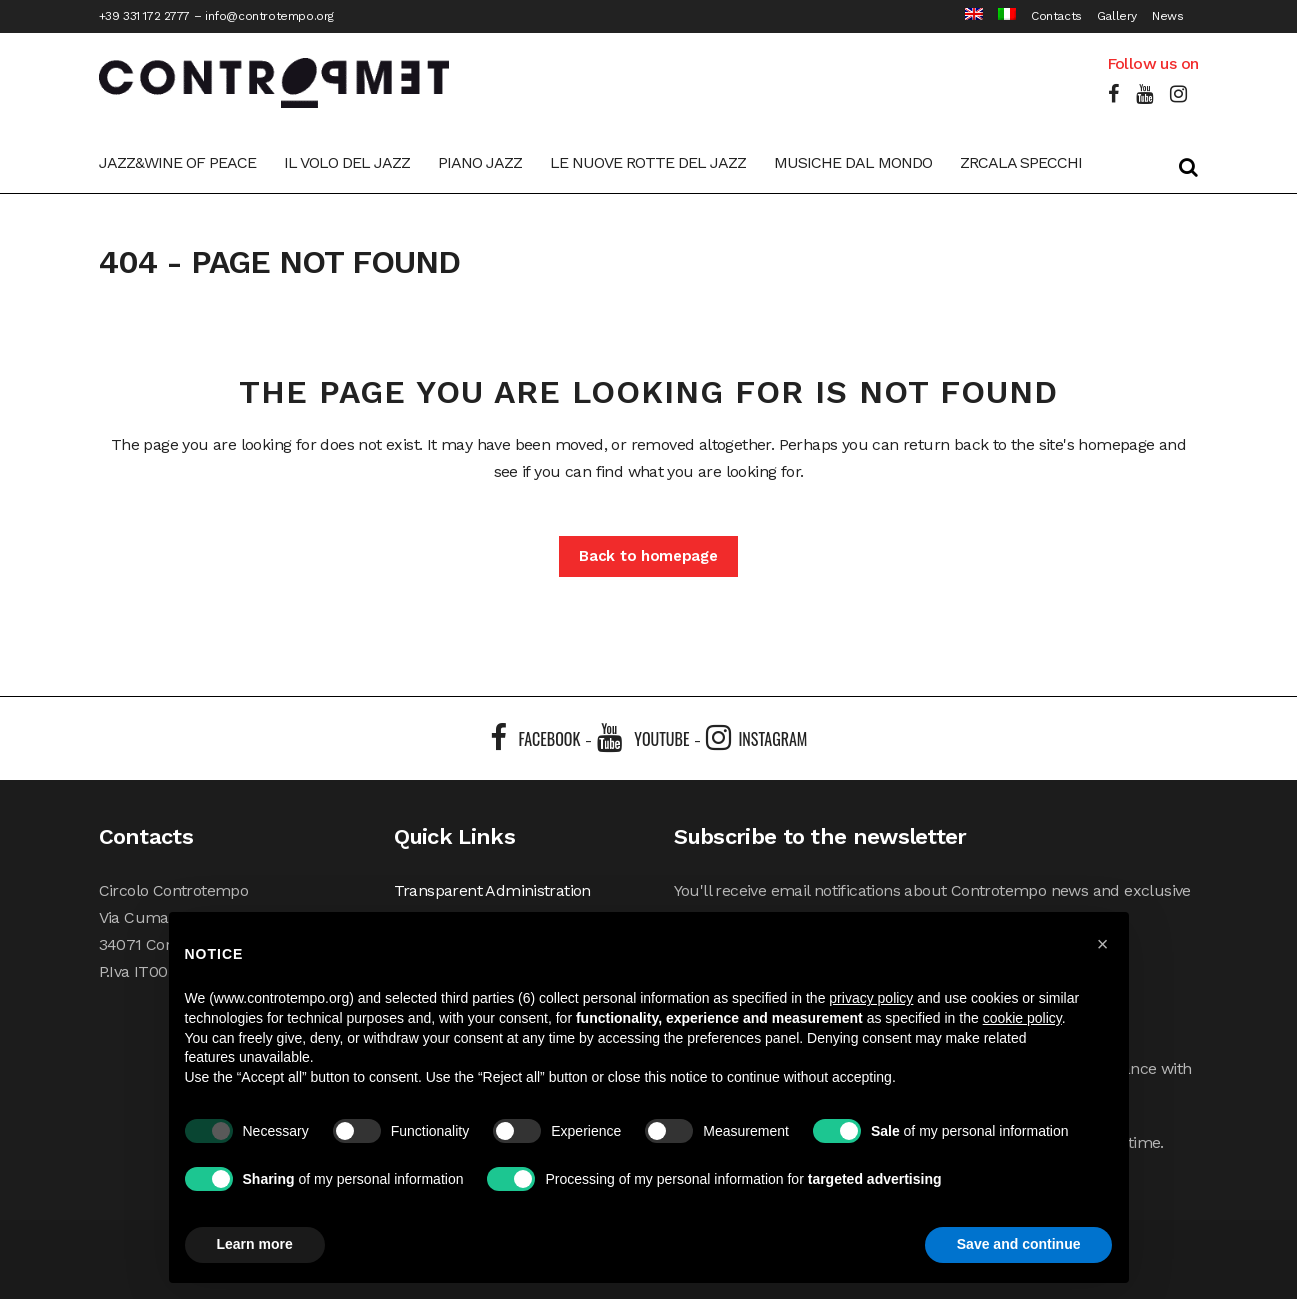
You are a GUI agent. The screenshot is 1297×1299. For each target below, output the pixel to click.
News (1167, 16)
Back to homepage (648, 556)
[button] (1103, 944)
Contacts (1056, 16)
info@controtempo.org (269, 16)
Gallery (1117, 16)
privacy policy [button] (871, 998)
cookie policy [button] (1022, 1018)
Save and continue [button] (1019, 1244)
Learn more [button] (255, 1244)
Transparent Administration (492, 890)
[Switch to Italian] (999, 16)
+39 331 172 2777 (145, 16)
